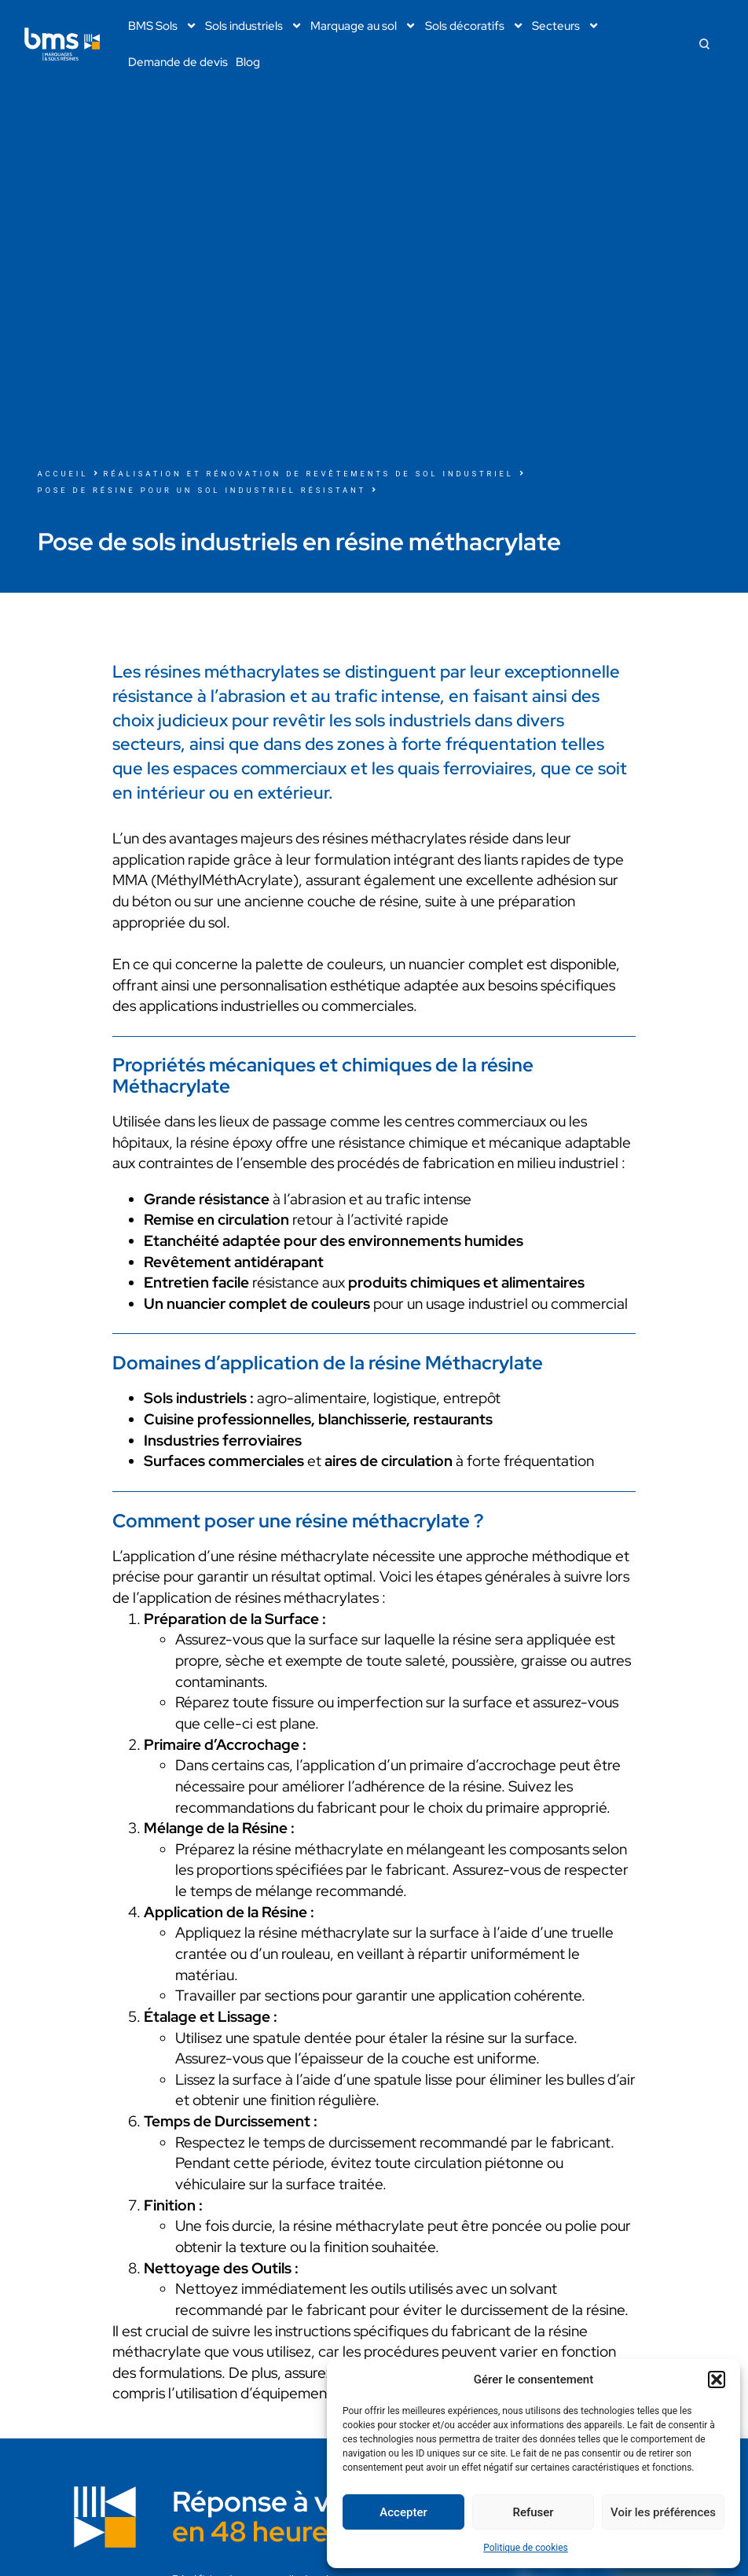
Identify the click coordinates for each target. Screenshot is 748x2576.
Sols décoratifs (474, 25)
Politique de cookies (525, 2547)
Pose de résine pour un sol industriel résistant (202, 490)
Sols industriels (253, 25)
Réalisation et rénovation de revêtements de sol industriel (309, 473)
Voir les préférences (663, 2512)
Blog (248, 61)
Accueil (63, 473)
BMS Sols (162, 25)
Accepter (403, 2512)
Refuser (532, 2512)
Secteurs (566, 25)
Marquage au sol (363, 25)
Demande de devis (178, 61)
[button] (716, 2379)
